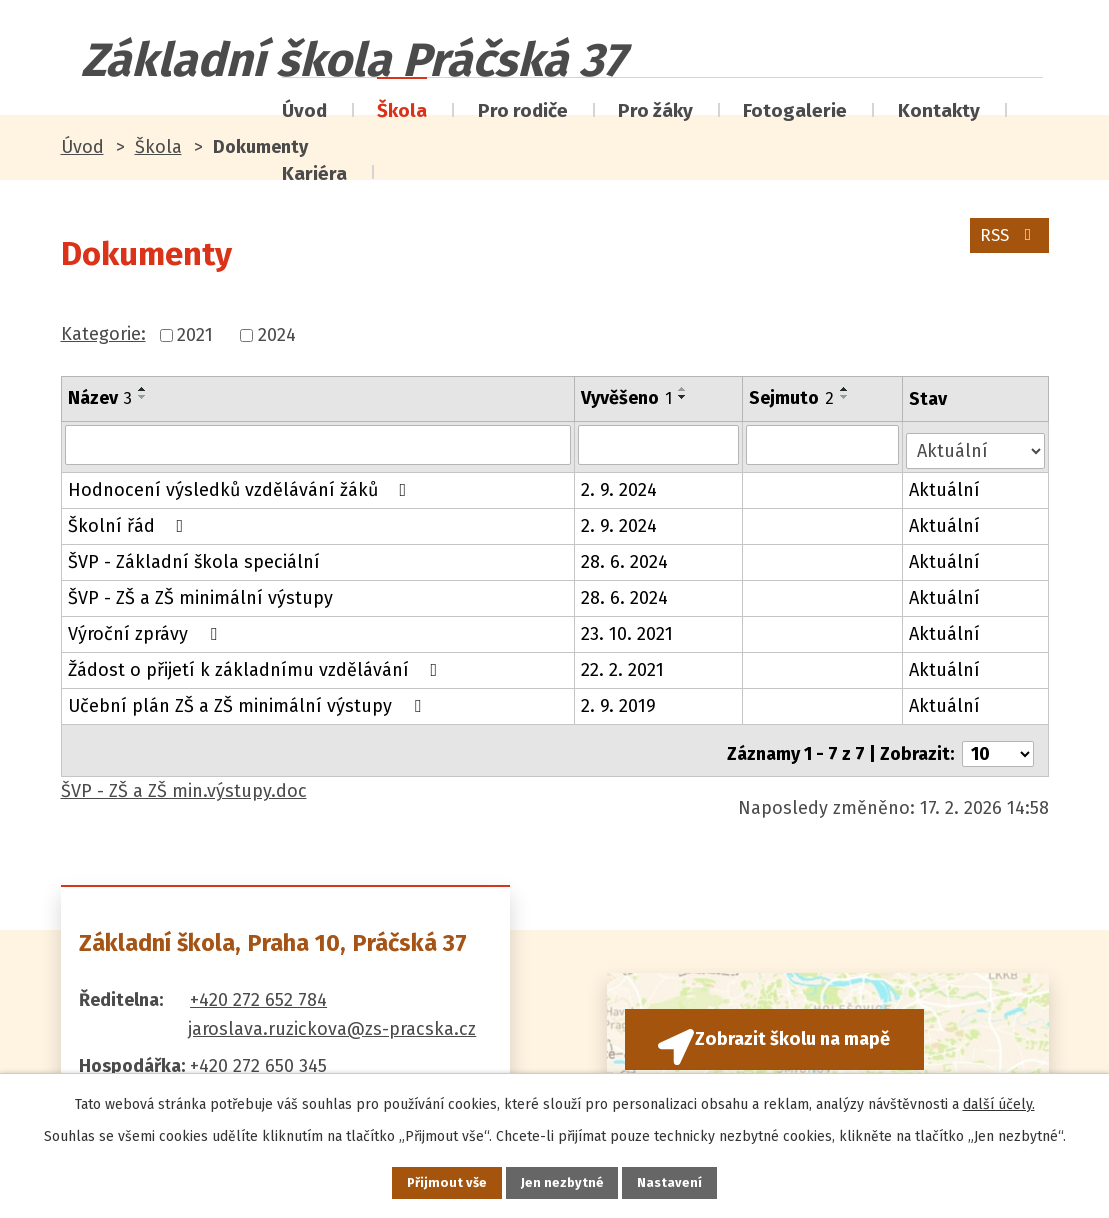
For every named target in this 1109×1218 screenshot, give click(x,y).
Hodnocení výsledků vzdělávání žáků (241, 484)
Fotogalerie (795, 110)
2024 (277, 335)
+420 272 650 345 (258, 1054)
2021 (195, 335)
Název (100, 398)
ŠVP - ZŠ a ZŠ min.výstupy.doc (184, 778)
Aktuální (946, 484)
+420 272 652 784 (258, 987)
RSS (1005, 243)
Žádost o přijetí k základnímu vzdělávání (257, 664)
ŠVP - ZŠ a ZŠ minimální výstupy (200, 592)
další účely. (999, 1100)
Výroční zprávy (146, 628)
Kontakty (939, 110)
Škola (402, 110)
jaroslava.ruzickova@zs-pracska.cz (332, 1016)
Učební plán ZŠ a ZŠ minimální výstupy (248, 700)
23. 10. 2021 (628, 628)
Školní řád (130, 520)
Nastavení (685, 1181)
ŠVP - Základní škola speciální (194, 556)
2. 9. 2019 (619, 700)
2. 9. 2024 (620, 484)
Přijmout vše (433, 1181)
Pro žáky (655, 110)
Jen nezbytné (563, 1181)
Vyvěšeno (627, 398)
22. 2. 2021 (623, 664)
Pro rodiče (523, 110)
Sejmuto (792, 398)
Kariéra (314, 173)
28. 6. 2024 (625, 556)
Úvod (304, 110)
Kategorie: (103, 334)
